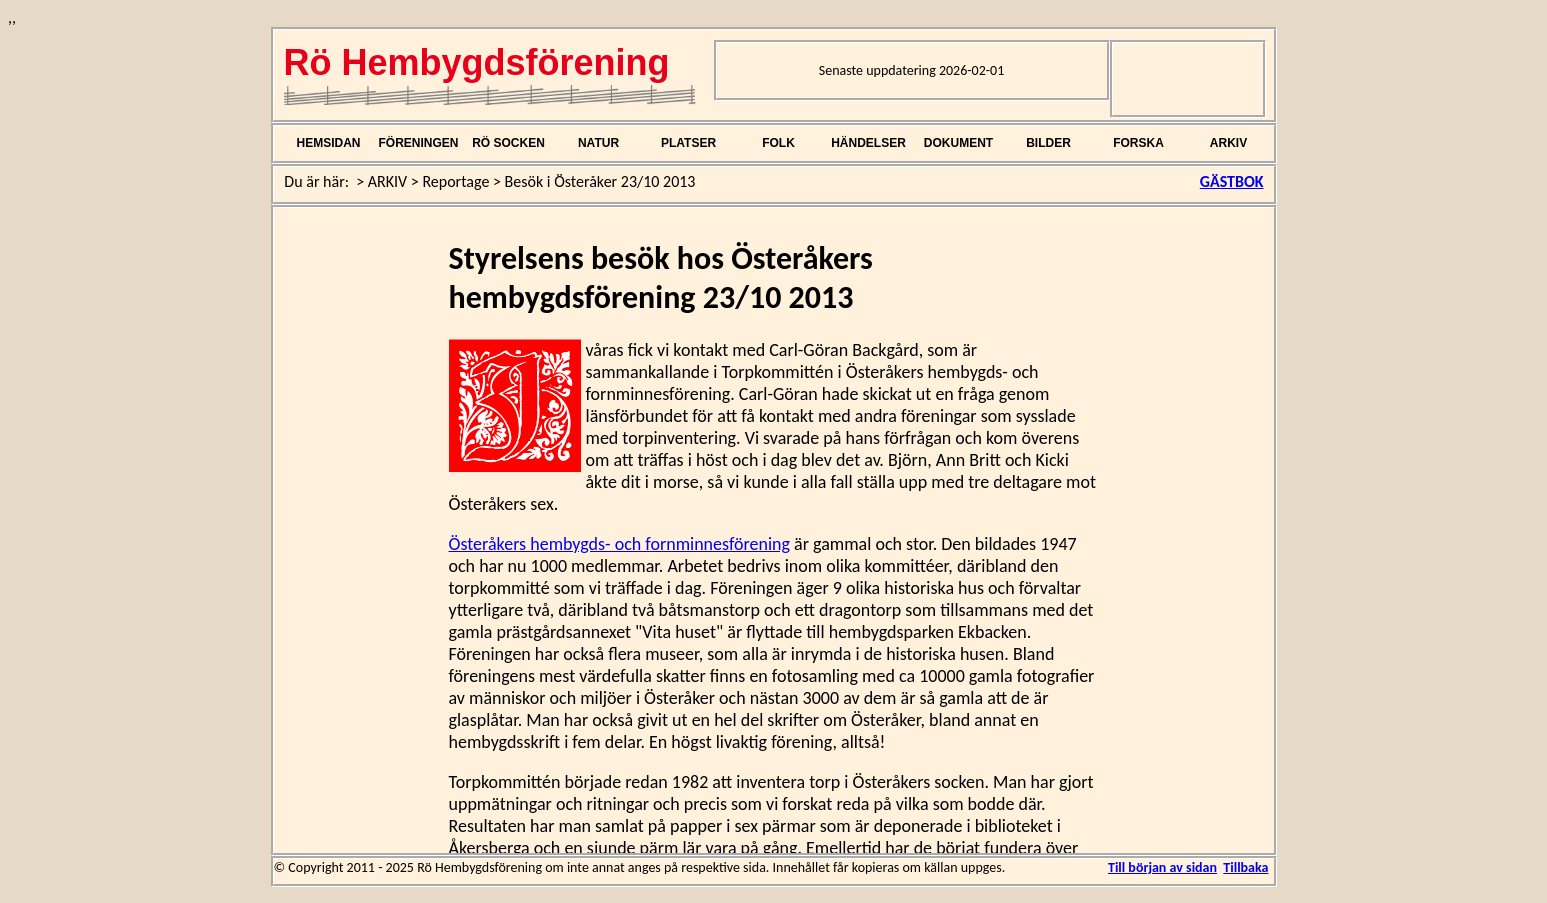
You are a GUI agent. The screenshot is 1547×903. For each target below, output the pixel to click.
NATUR (598, 143)
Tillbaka (1245, 867)
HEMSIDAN (328, 143)
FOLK (778, 143)
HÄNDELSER (868, 143)
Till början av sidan (1162, 867)
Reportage (455, 181)
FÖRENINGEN (418, 143)
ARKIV (1228, 143)
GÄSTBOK (1232, 181)
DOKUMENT (958, 143)
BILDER (1048, 143)
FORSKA (1138, 143)
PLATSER (688, 143)
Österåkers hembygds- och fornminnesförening (620, 544)
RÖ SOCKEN (508, 143)
